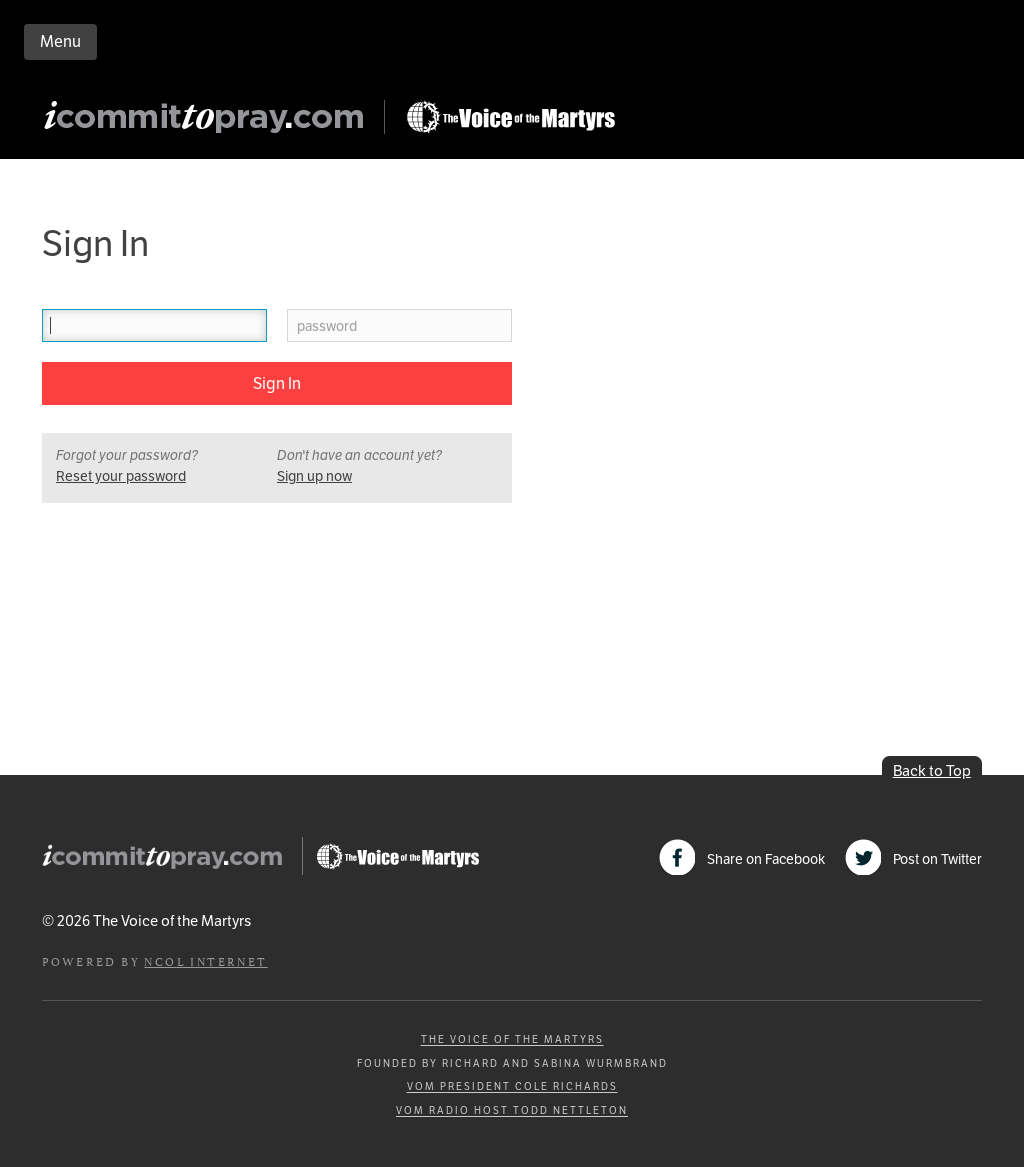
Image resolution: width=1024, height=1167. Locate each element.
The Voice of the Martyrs (512, 1039)
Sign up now (314, 476)
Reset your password (121, 476)
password (327, 326)
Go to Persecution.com (510, 117)
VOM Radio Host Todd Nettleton (512, 1110)
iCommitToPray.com (210, 122)
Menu (60, 41)
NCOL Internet (205, 960)
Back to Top (932, 770)
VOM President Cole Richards (512, 1086)
